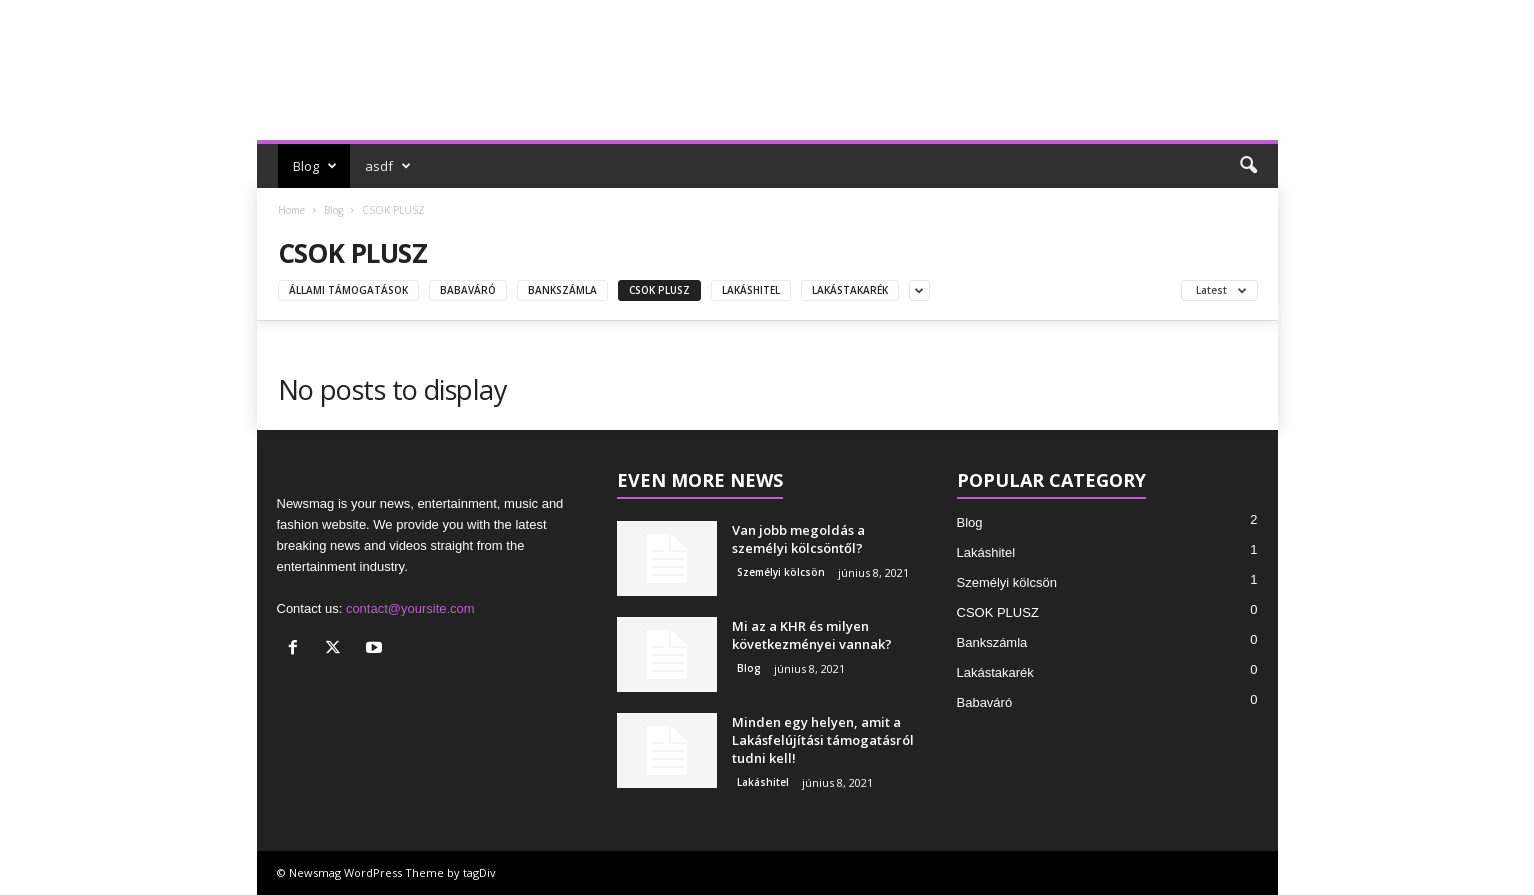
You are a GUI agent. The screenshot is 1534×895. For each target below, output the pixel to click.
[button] (1248, 166)
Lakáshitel (751, 290)
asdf (388, 166)
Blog (315, 166)
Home (291, 210)
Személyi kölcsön (781, 572)
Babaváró (468, 290)
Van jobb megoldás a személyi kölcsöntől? (798, 539)
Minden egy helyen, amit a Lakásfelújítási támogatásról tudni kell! (823, 740)
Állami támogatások (348, 290)
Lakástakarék (850, 290)
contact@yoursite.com (410, 608)
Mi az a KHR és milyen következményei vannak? (812, 635)
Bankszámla (562, 290)
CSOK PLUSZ (659, 290)
